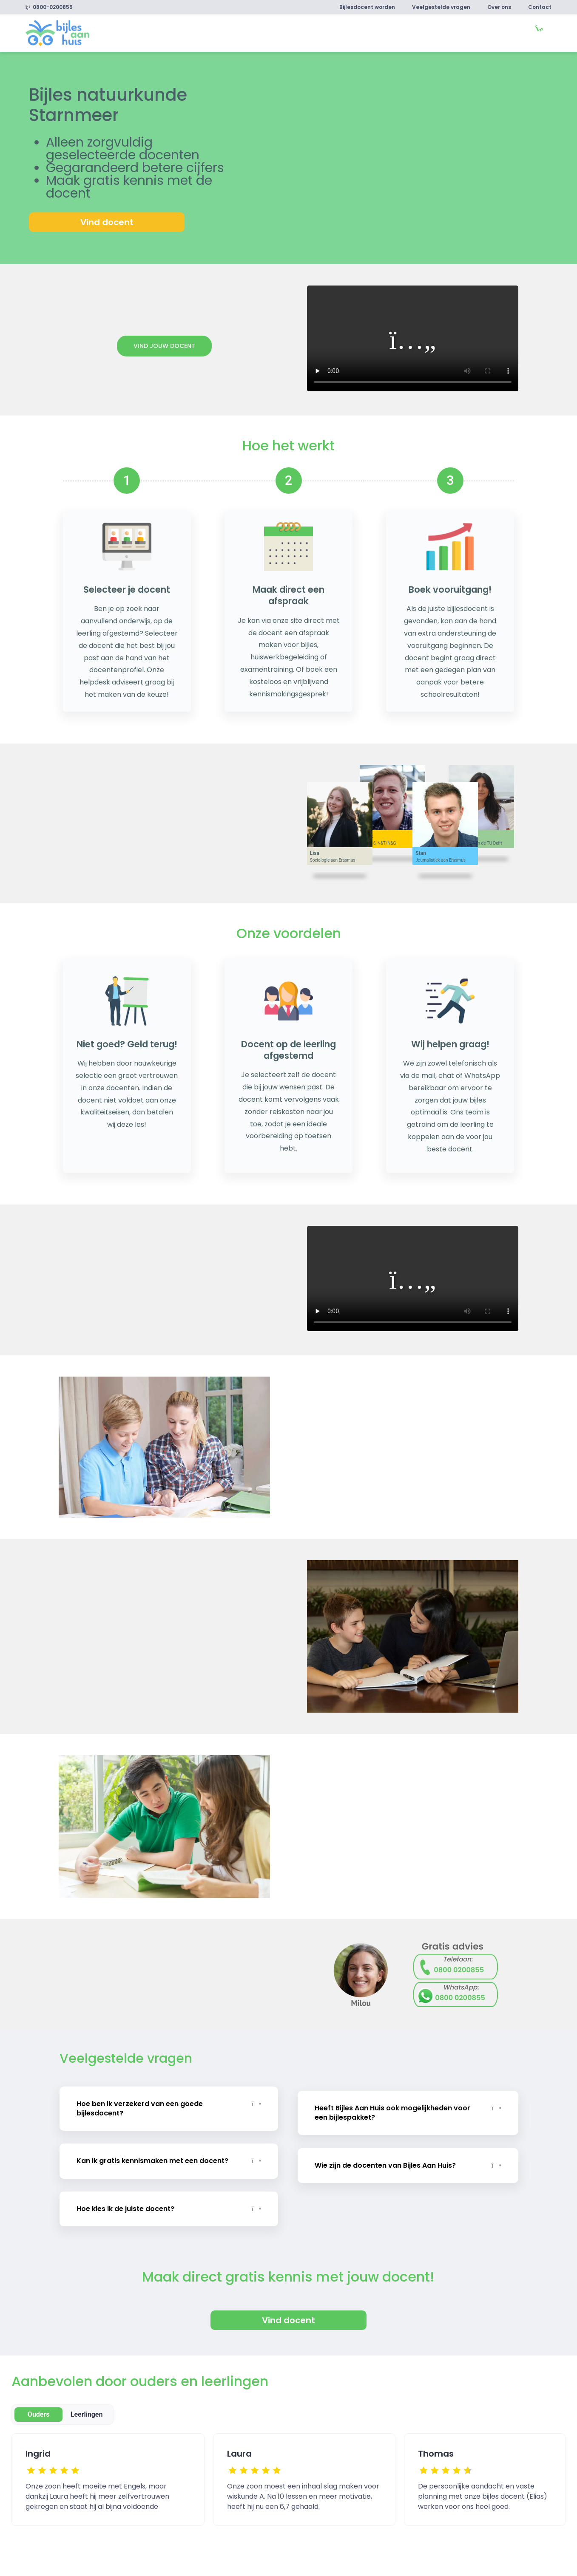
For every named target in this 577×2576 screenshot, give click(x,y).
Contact (539, 7)
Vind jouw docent (164, 346)
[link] (57, 32)
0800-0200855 (49, 7)
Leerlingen (87, 2414)
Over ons (499, 7)
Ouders (39, 2414)
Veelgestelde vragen (441, 7)
